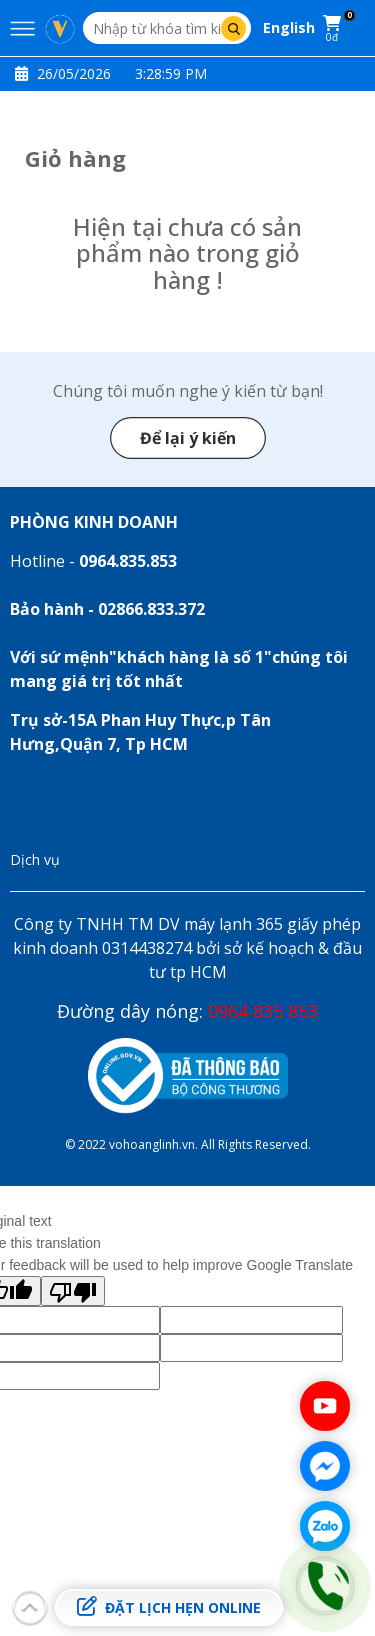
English (289, 27)
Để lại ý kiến (188, 438)
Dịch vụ (35, 859)
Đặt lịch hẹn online (169, 1606)
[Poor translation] (73, 1291)
